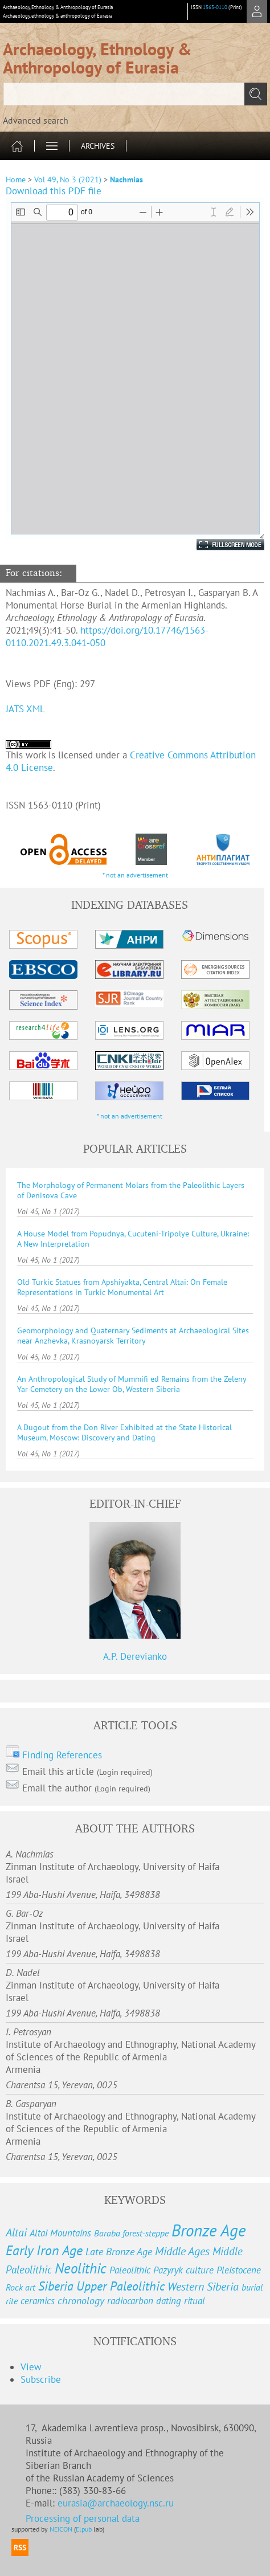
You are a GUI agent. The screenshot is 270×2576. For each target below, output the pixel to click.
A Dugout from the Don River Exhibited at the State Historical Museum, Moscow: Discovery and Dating (124, 1432)
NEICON (61, 2529)
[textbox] (135, 94)
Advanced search (35, 120)
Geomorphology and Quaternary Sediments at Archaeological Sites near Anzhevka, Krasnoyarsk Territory (133, 1335)
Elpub (84, 2529)
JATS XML (25, 709)
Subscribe (41, 2379)
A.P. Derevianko (135, 1656)
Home (16, 179)
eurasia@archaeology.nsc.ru (116, 2503)
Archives (97, 146)
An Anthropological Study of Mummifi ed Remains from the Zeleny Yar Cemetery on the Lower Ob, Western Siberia (131, 1384)
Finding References (62, 1755)
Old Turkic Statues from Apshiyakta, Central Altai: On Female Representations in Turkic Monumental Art (122, 1287)
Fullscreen (218, 544)
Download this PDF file (53, 191)
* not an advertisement (135, 875)
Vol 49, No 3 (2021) (67, 179)
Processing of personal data (83, 2518)
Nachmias (126, 179)
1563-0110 (215, 7)
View (31, 2367)
